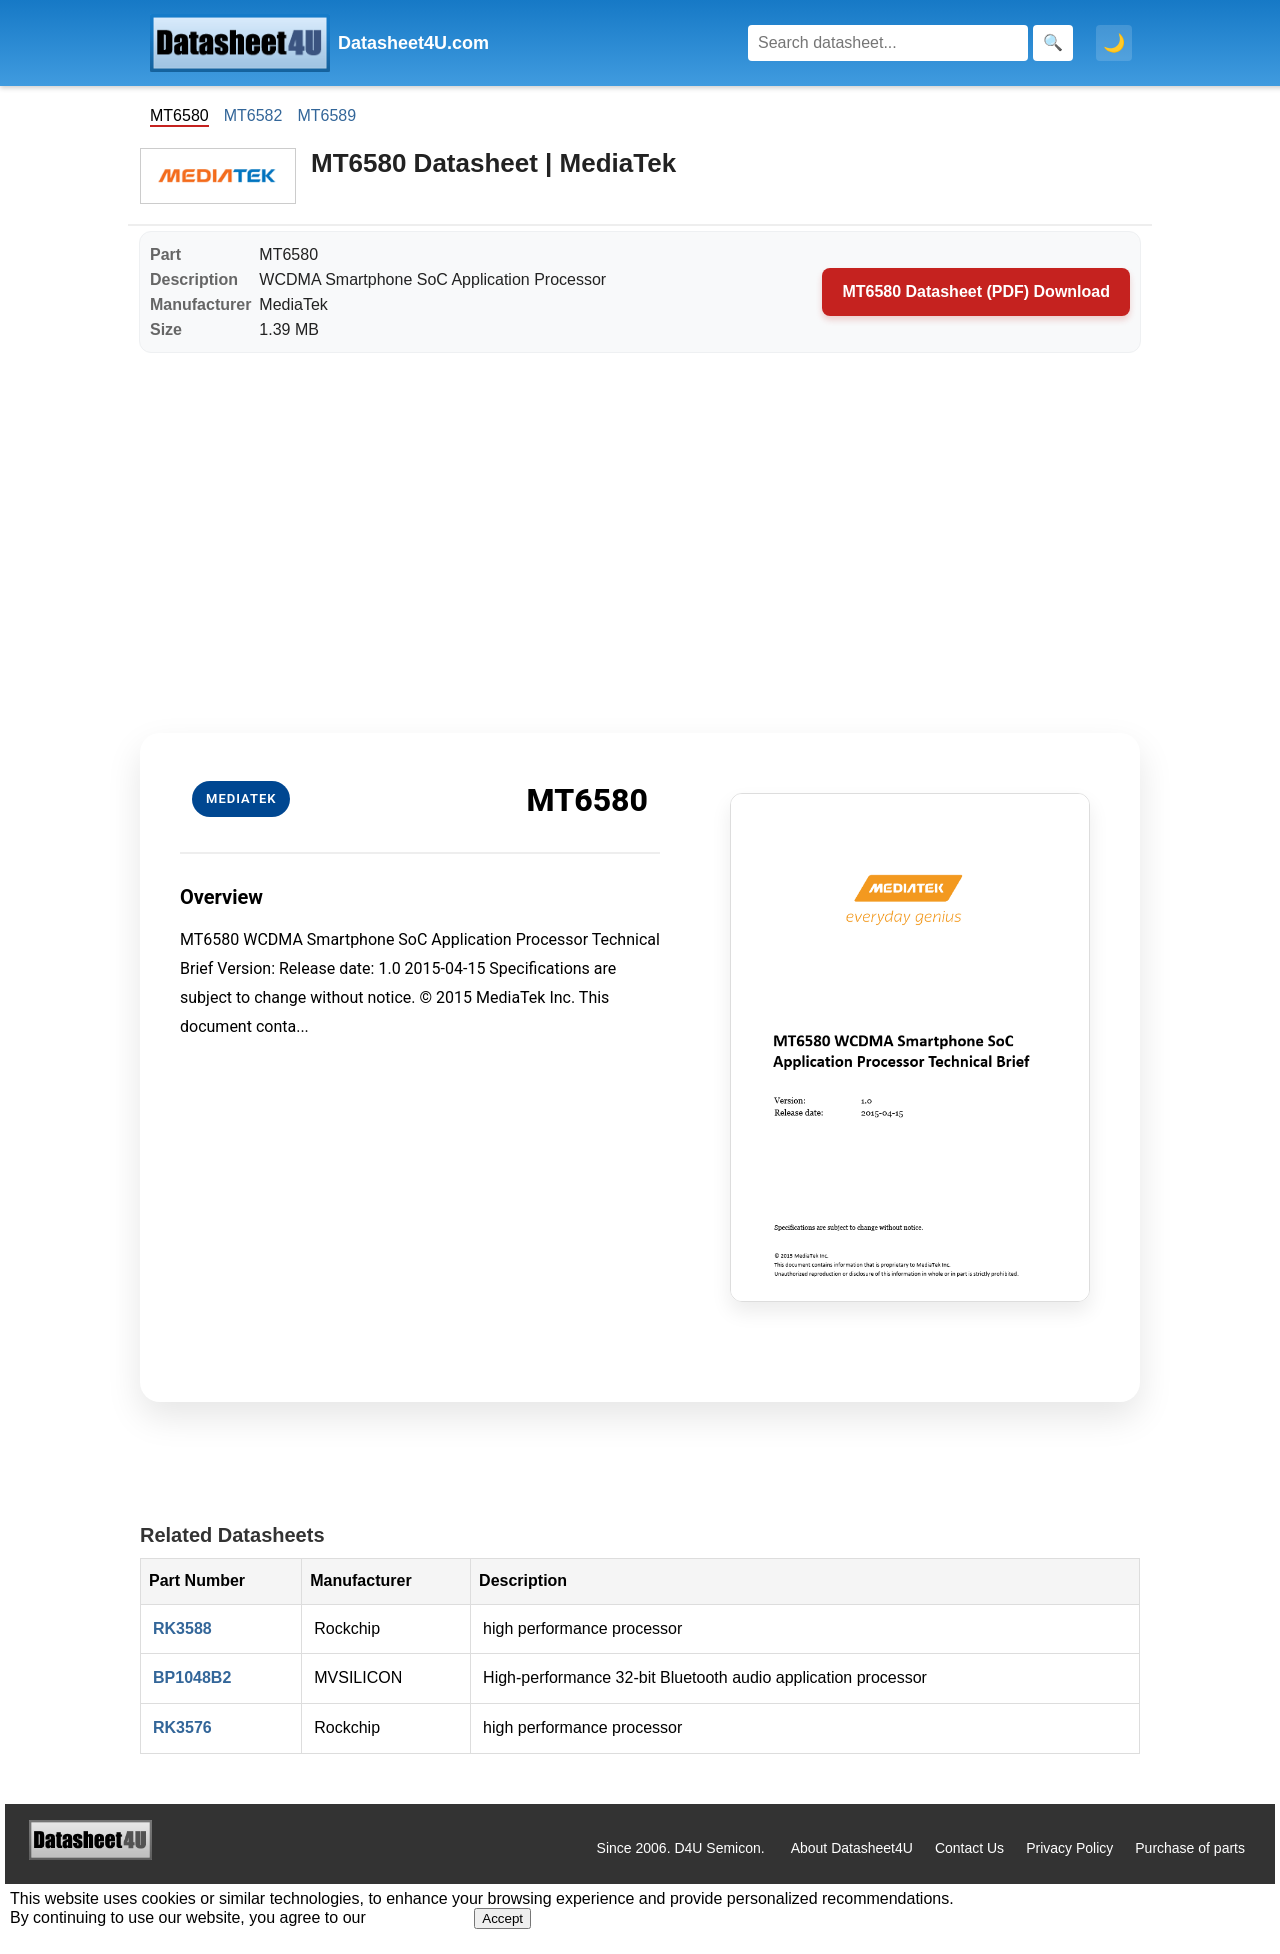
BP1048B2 (192, 1677)
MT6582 (253, 115)
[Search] (888, 43)
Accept (502, 1918)
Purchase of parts (1190, 1848)
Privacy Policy (1069, 1848)
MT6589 (326, 115)
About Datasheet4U (852, 1848)
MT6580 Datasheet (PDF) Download (976, 291)
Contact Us (969, 1848)
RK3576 (182, 1727)
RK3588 (182, 1628)
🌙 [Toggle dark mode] (1114, 43)
